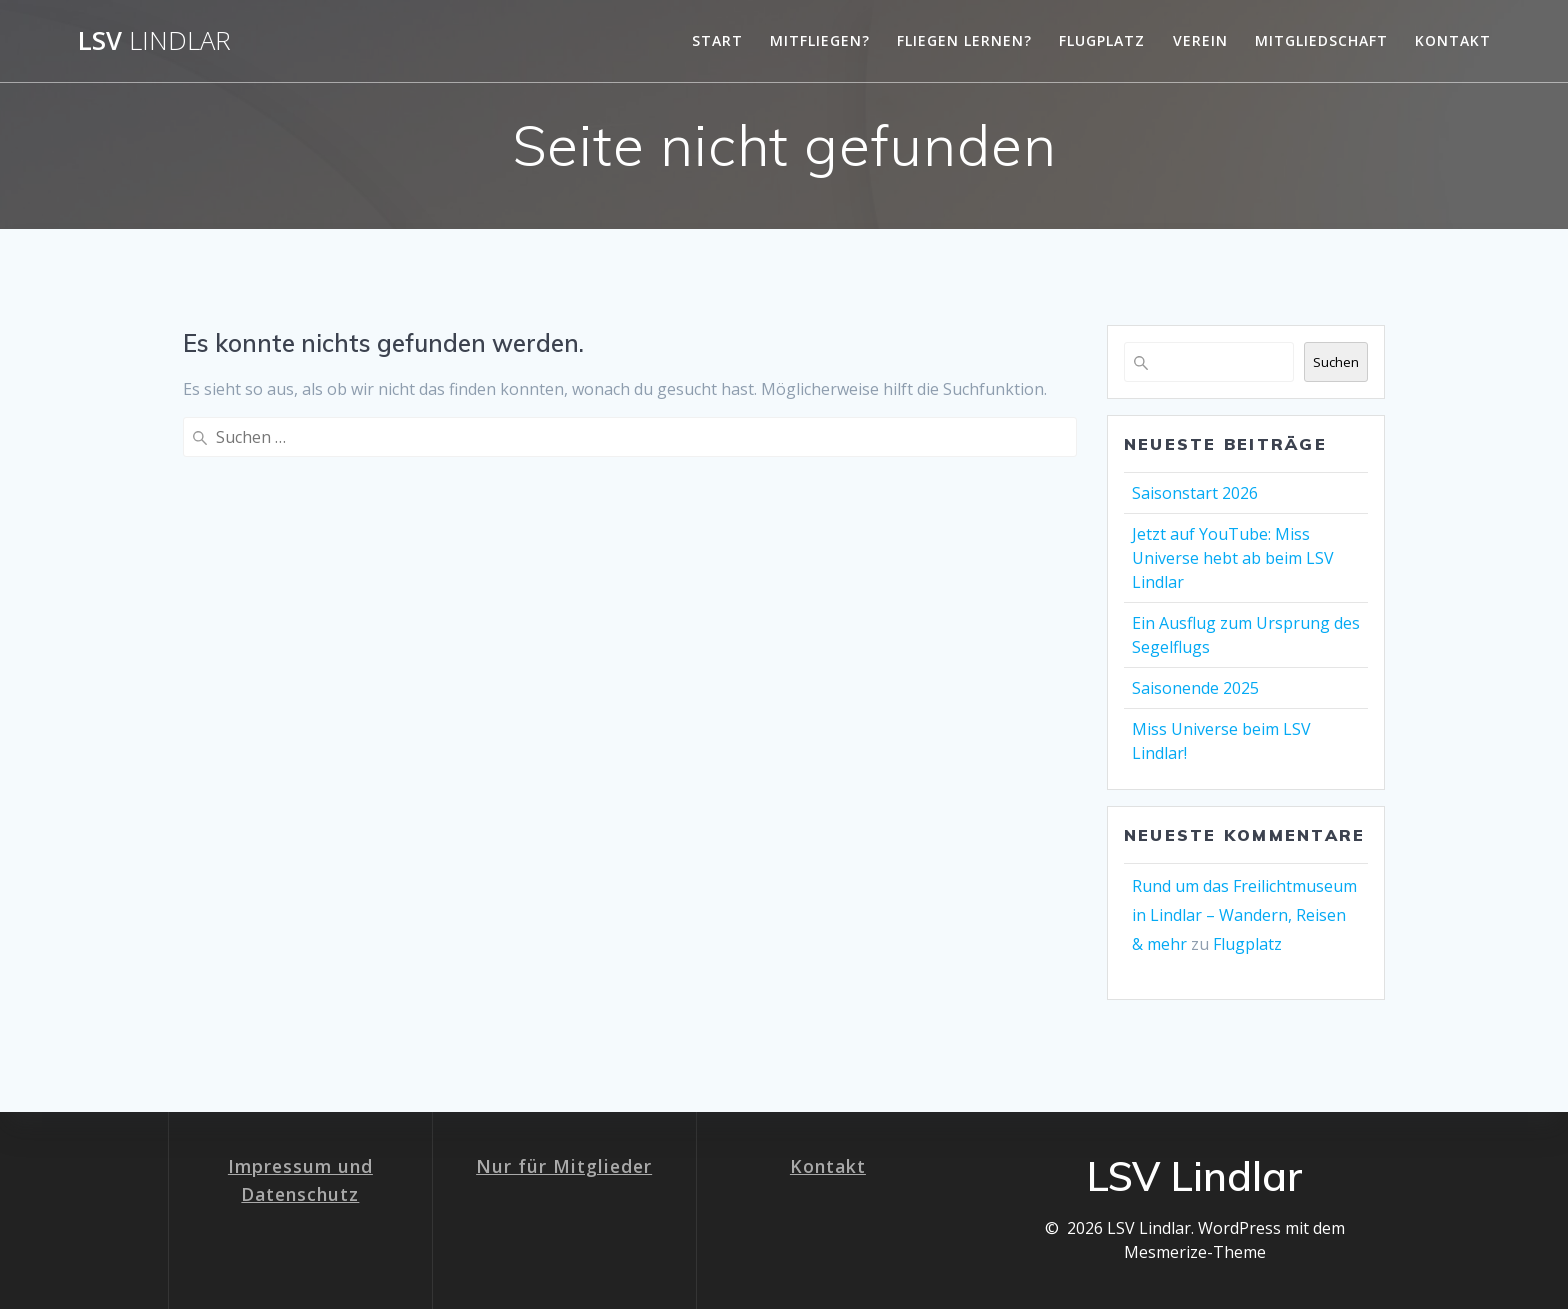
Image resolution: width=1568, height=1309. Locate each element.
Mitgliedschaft (1321, 40)
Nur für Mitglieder (564, 1166)
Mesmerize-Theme (1195, 1252)
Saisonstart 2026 (1195, 493)
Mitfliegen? (820, 40)
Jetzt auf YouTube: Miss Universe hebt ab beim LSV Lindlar (1233, 558)
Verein (1200, 40)
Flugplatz (1102, 40)
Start (717, 40)
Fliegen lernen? (964, 40)
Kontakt (1453, 40)
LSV (154, 41)
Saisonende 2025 (1195, 688)
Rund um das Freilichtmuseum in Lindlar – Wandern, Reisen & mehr (1244, 915)
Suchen (1336, 362)
